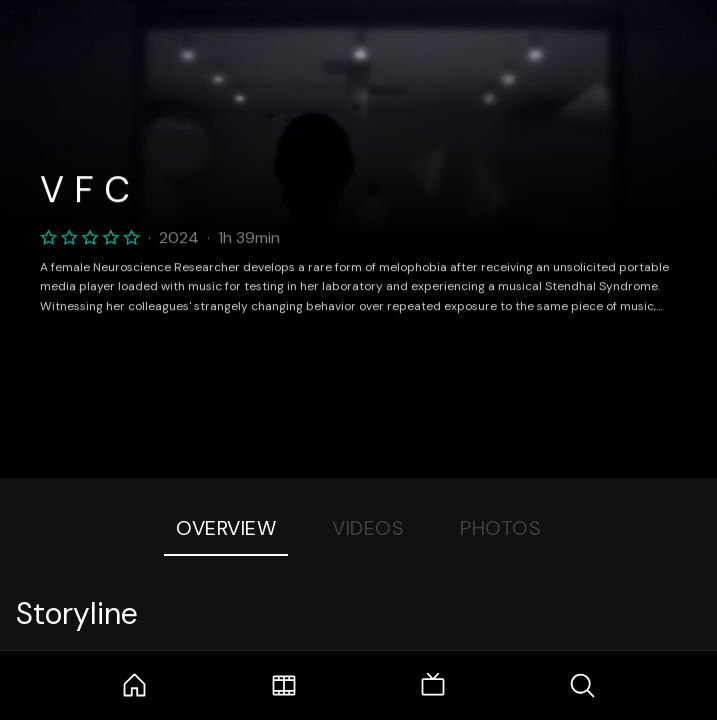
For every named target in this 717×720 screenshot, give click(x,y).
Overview (226, 528)
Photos (500, 528)
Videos (368, 528)
